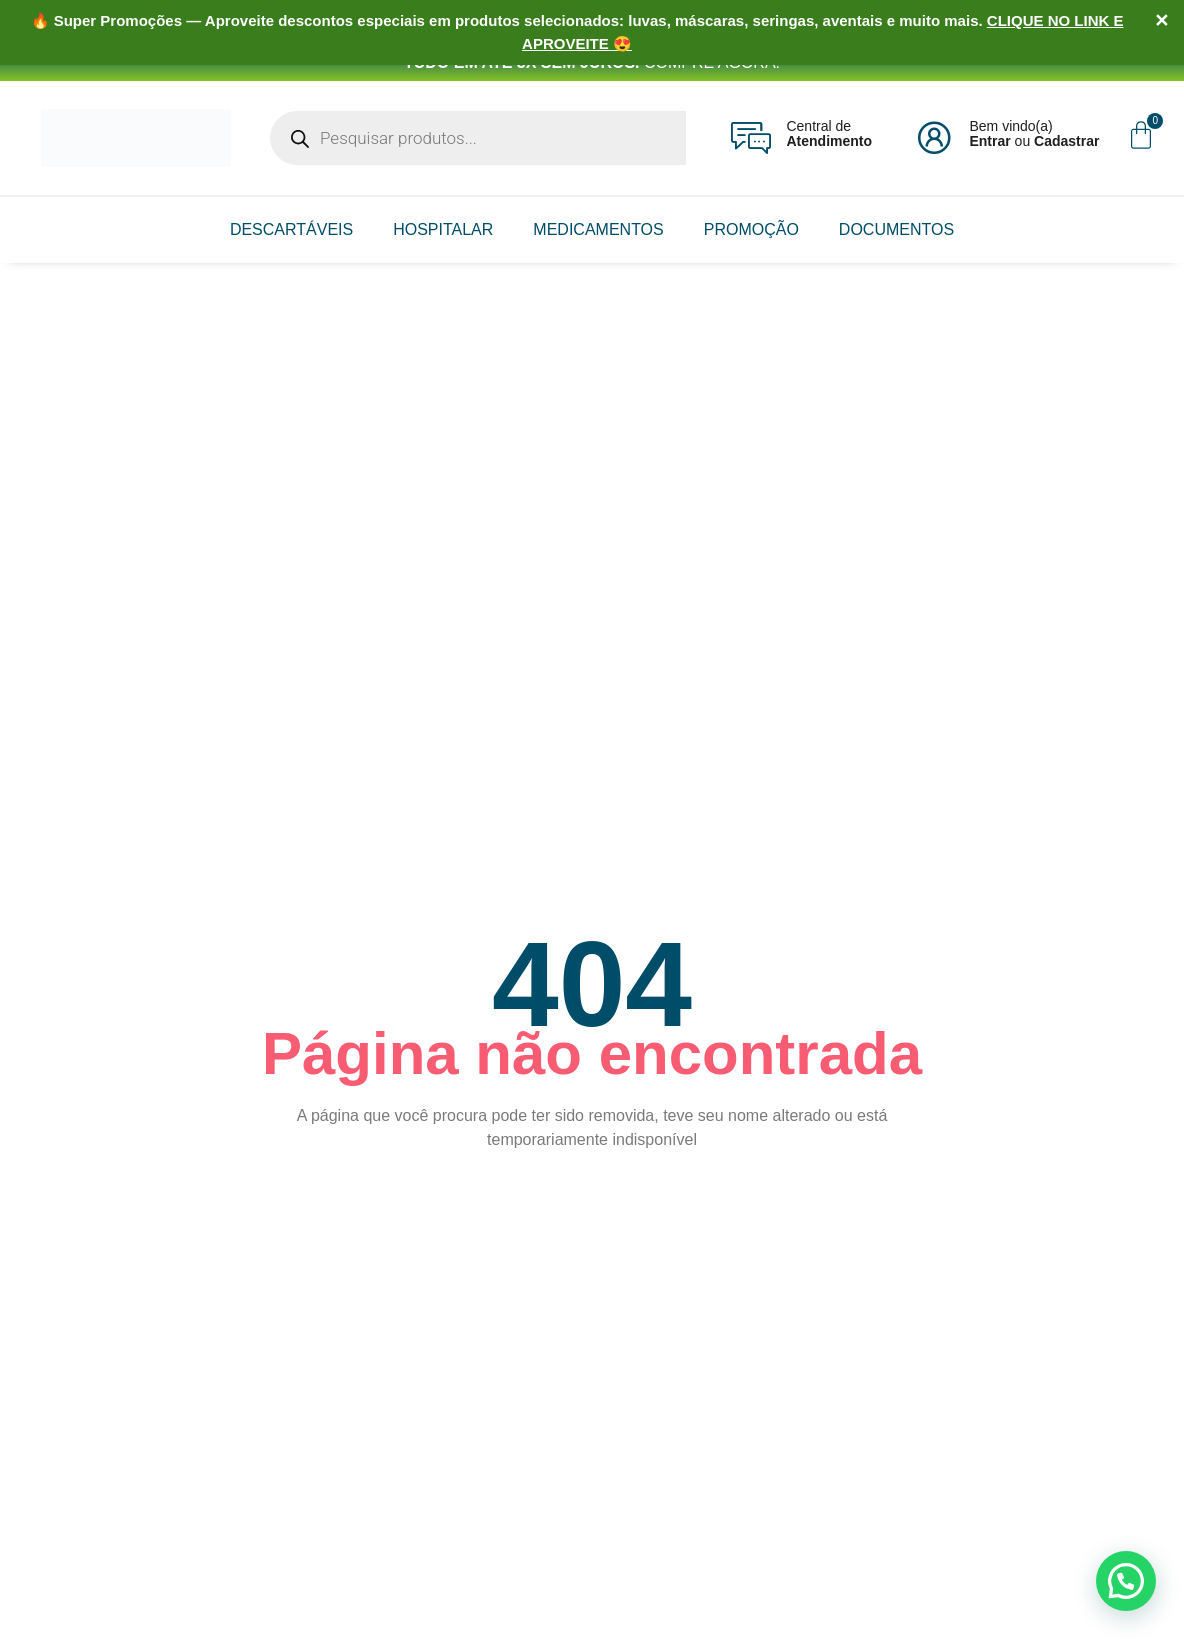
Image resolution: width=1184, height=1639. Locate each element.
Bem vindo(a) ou (1034, 133)
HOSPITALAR (443, 229)
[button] (1126, 1581)
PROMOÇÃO (751, 229)
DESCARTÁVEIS (291, 229)
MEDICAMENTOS (598, 229)
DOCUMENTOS (896, 229)
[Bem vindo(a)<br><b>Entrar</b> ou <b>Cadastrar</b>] (934, 138)
